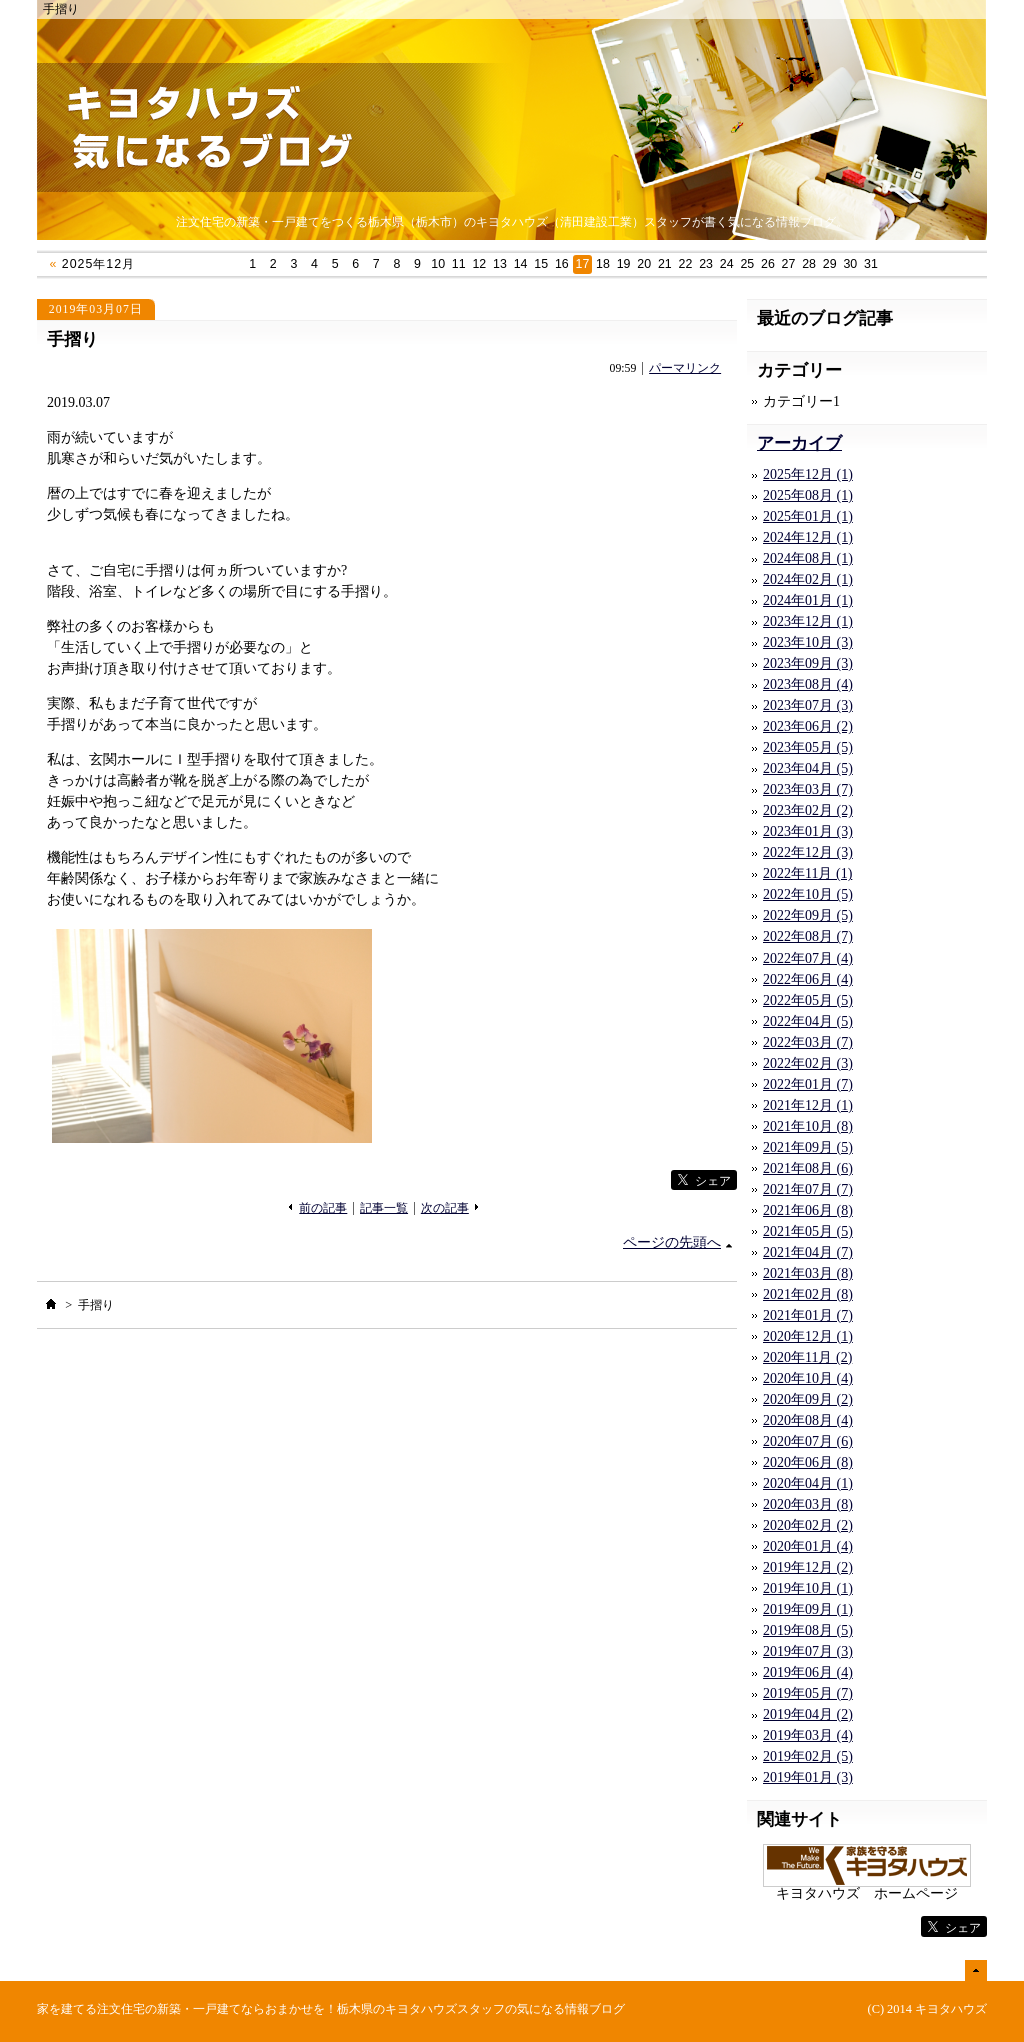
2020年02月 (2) (808, 1525)
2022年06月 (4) (808, 979)
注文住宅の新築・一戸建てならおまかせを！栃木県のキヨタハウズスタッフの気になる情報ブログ (361, 2009)
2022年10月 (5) (808, 894)
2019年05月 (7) (808, 1693)
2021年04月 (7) (808, 1252)
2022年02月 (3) (808, 1063)
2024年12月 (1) (808, 537)
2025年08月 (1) (808, 495)
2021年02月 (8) (808, 1294)
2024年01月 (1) (808, 600)
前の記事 (323, 1208)
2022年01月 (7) (808, 1084)
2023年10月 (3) (808, 642)
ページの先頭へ (672, 1242)
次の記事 (445, 1208)
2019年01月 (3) (808, 1777)
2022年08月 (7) (808, 936)
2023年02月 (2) (808, 810)
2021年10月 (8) (808, 1126)
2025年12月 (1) (808, 474)
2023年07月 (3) (808, 705)
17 (583, 264)
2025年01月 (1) (808, 516)
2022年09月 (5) (808, 915)
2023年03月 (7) (808, 789)
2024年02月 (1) (808, 579)
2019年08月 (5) (808, 1630)
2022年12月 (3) (808, 852)
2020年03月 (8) (808, 1504)
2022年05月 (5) (808, 1000)
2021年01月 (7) (808, 1315)
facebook (630, 1180)
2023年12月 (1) (808, 621)
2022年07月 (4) (808, 958)
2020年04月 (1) (808, 1483)
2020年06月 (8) (808, 1462)
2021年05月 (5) (808, 1231)
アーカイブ (799, 443)
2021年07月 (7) (808, 1189)
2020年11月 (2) (807, 1357)
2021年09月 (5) (808, 1147)
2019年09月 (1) (808, 1609)
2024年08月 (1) (808, 558)
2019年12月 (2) (808, 1567)
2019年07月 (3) (808, 1651)
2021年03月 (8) (808, 1273)
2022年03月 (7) (808, 1042)
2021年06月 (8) (808, 1210)
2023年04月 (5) (808, 768)
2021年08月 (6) (808, 1168)
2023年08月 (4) (808, 684)
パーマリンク (685, 368)
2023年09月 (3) (808, 663)
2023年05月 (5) (808, 747)
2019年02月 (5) (808, 1756)
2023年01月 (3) (808, 831)
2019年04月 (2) (808, 1714)
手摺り (72, 339)
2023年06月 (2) (808, 726)
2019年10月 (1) (808, 1588)
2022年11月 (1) (807, 873)
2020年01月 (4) (808, 1546)
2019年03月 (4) (808, 1735)
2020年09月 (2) (808, 1399)
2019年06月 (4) (808, 1672)
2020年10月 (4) (808, 1378)
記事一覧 (384, 1208)
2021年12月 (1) (808, 1105)
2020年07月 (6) (808, 1441)
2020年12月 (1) (808, 1336)
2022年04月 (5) (808, 1021)
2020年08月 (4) (808, 1420)
